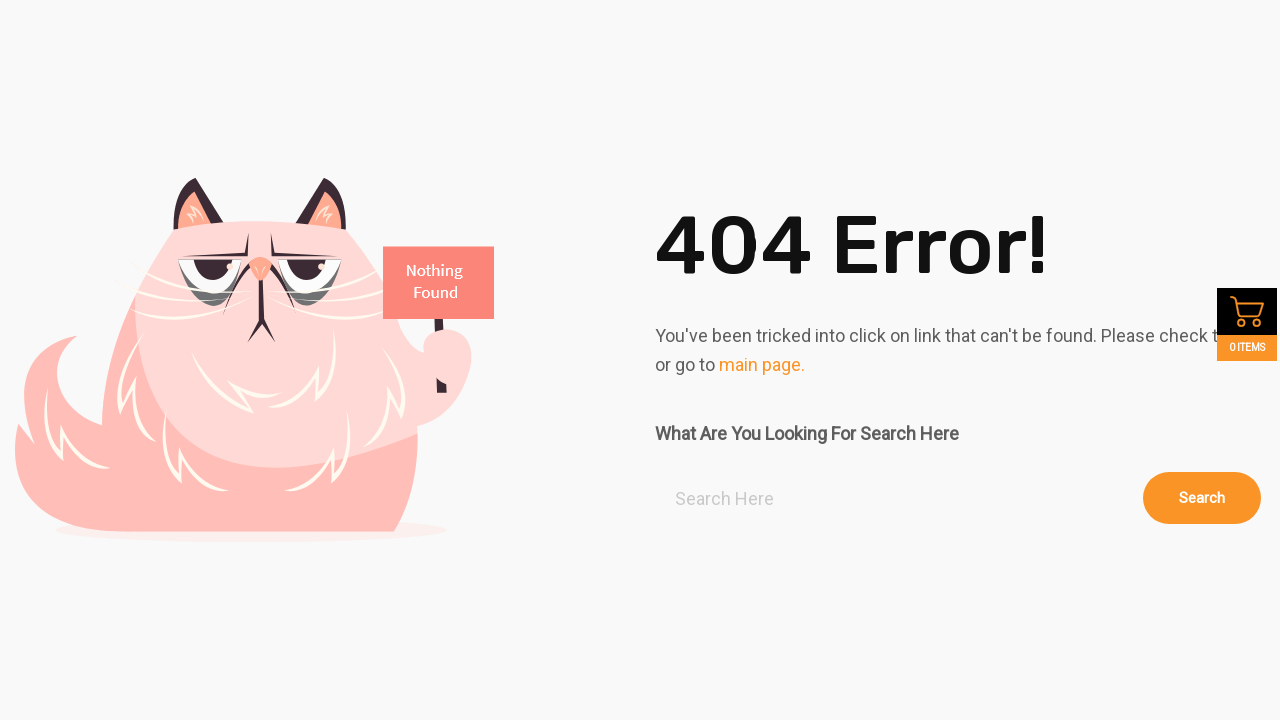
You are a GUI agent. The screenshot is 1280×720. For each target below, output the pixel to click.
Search (1202, 498)
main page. (762, 364)
